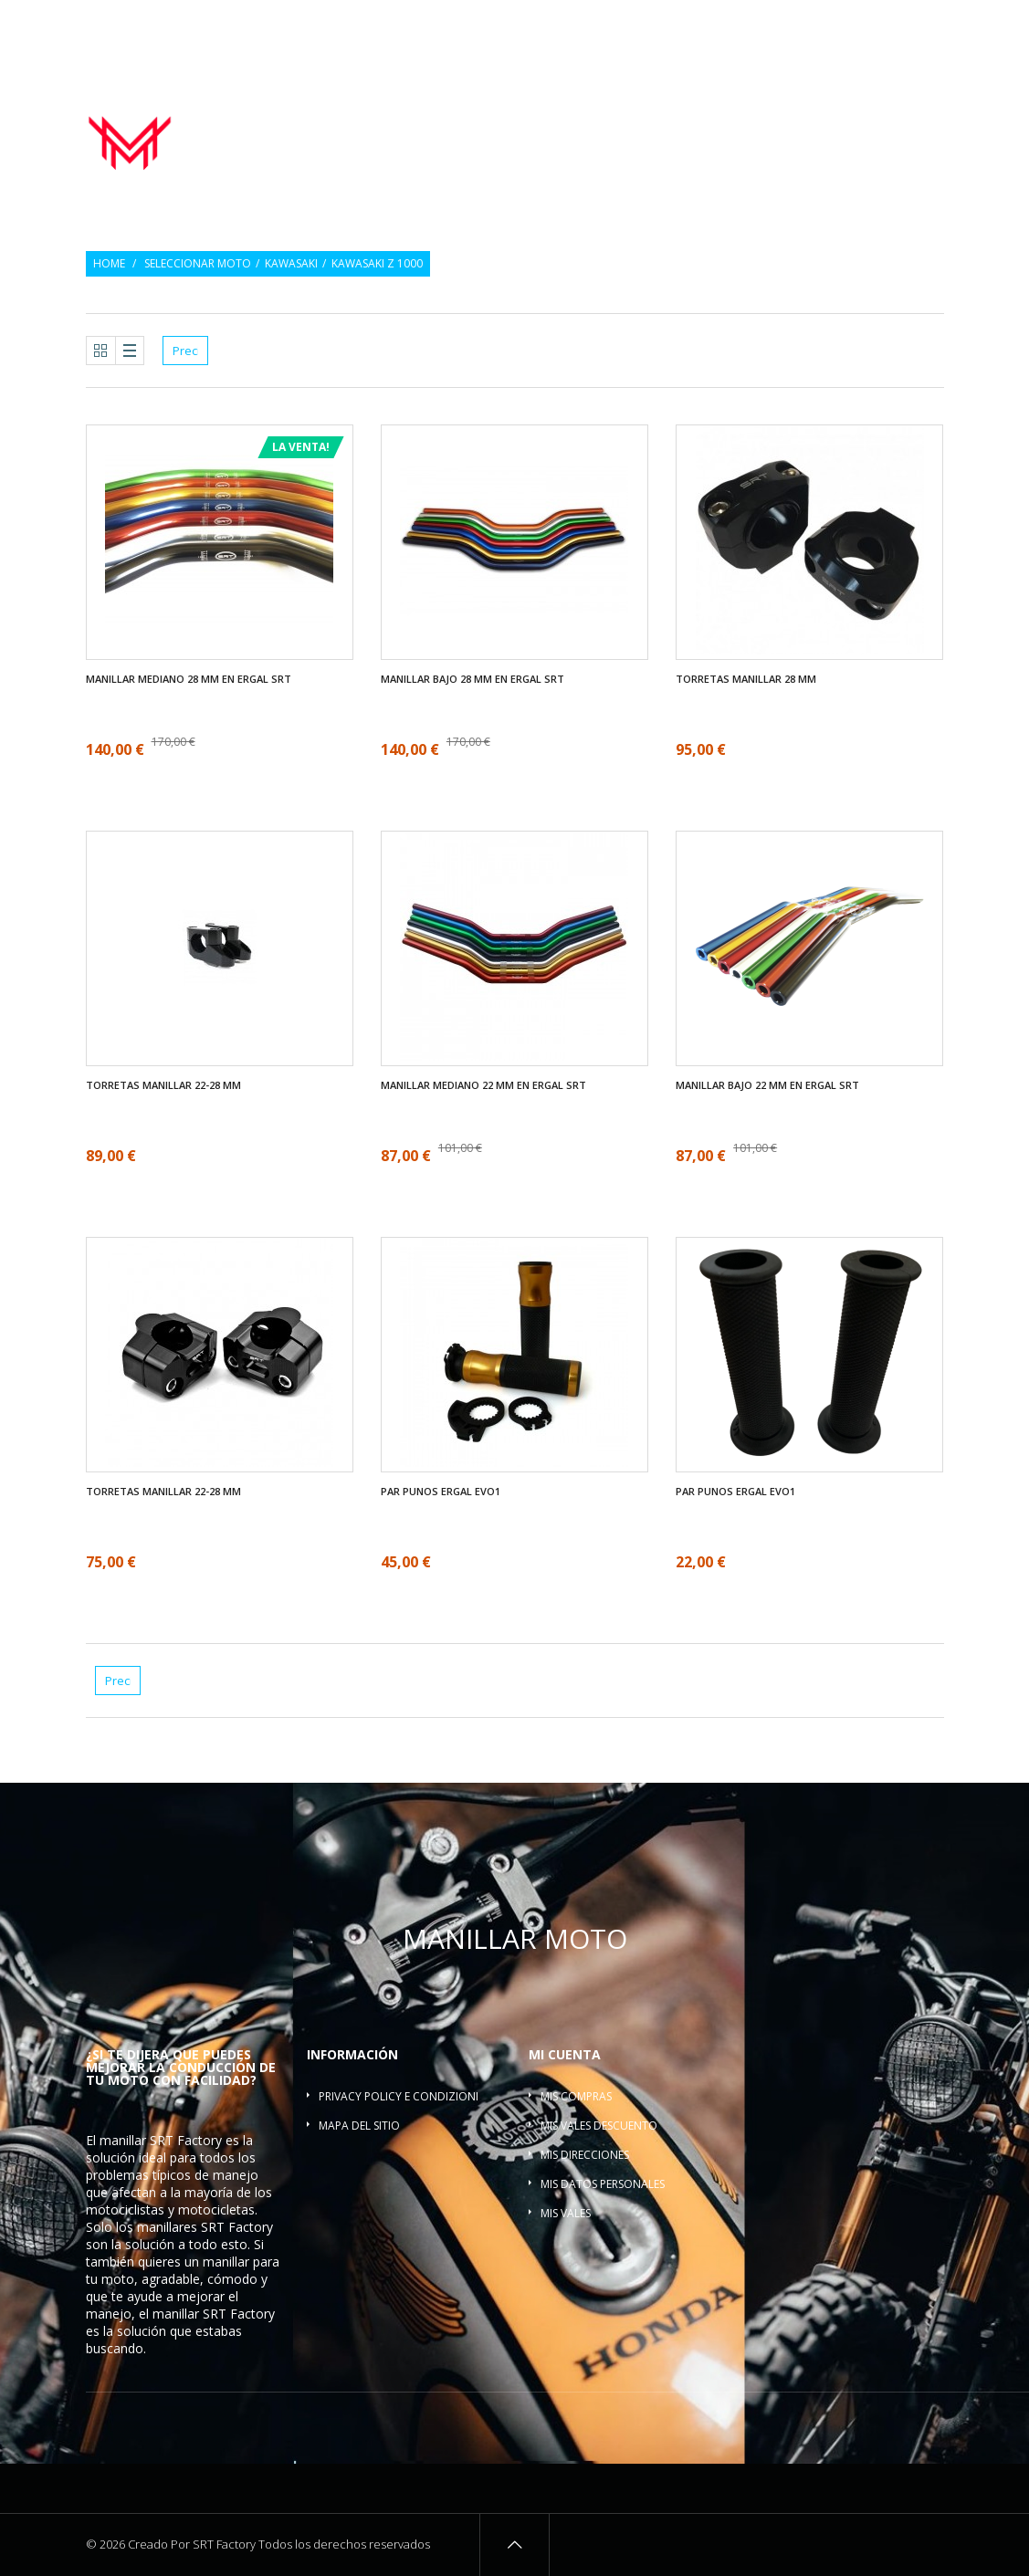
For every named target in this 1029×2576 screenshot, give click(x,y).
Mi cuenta (565, 2054)
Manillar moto (482, 117)
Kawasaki (291, 263)
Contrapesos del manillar (714, 117)
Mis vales (566, 2213)
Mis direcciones (585, 2154)
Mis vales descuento (599, 2125)
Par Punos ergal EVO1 (440, 1491)
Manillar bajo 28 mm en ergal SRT (472, 679)
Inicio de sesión (904, 25)
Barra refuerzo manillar (865, 137)
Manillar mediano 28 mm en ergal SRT (188, 679)
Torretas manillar (875, 117)
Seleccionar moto (197, 263)
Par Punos (580, 117)
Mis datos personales (603, 2184)
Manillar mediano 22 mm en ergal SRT (483, 1085)
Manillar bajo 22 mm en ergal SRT (767, 1085)
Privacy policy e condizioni (398, 2096)
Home (109, 263)
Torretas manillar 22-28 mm (163, 1085)
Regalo (819, 25)
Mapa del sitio (359, 2125)
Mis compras (576, 2096)
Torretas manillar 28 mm (746, 679)
